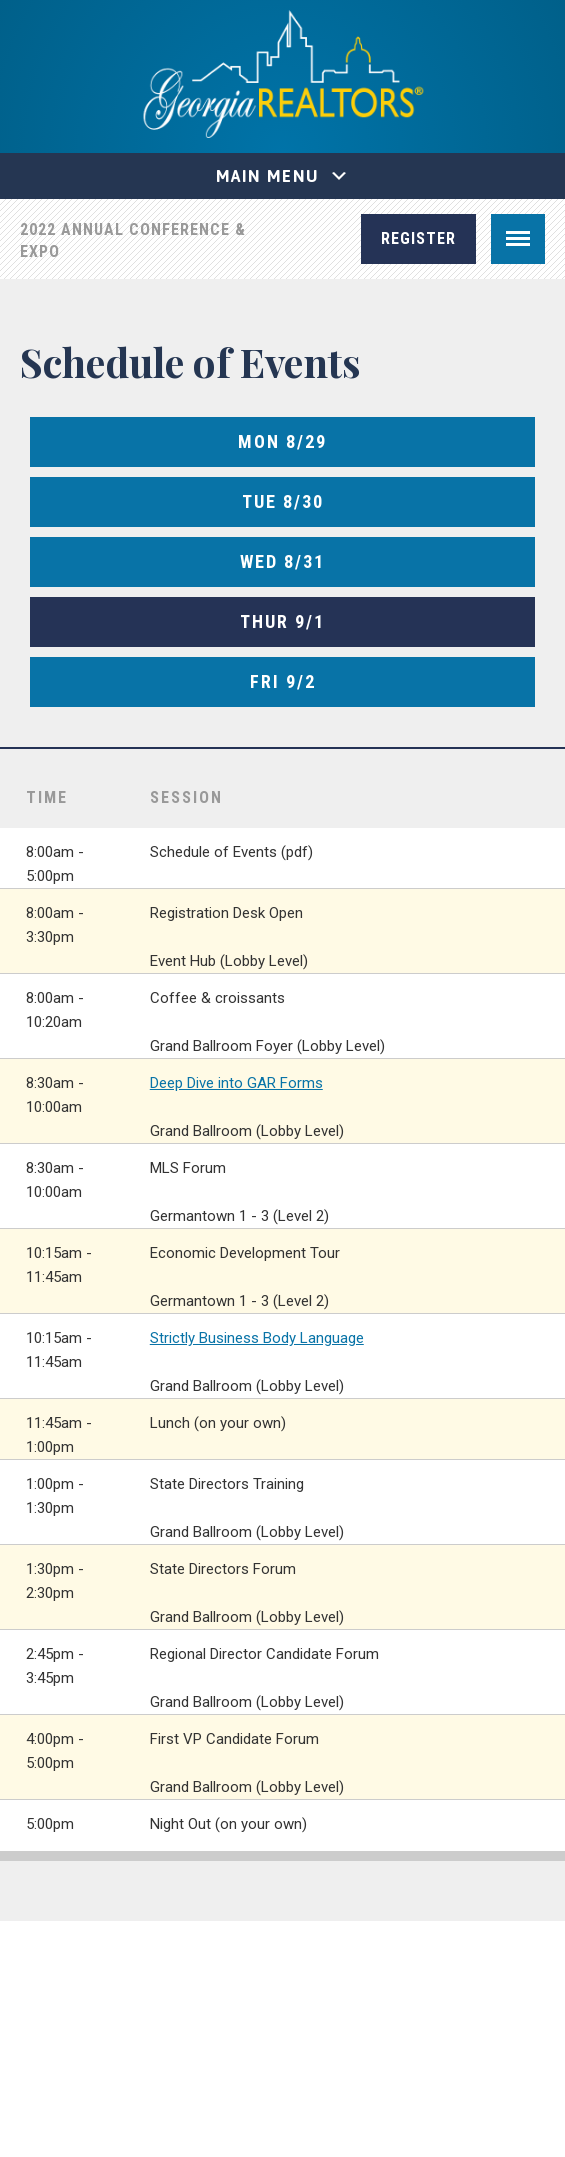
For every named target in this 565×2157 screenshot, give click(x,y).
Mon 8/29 (282, 441)
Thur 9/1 (282, 621)
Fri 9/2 (283, 681)
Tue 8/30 (283, 501)
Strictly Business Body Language (257, 1338)
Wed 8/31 (282, 561)
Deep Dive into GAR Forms (236, 1083)
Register (418, 238)
